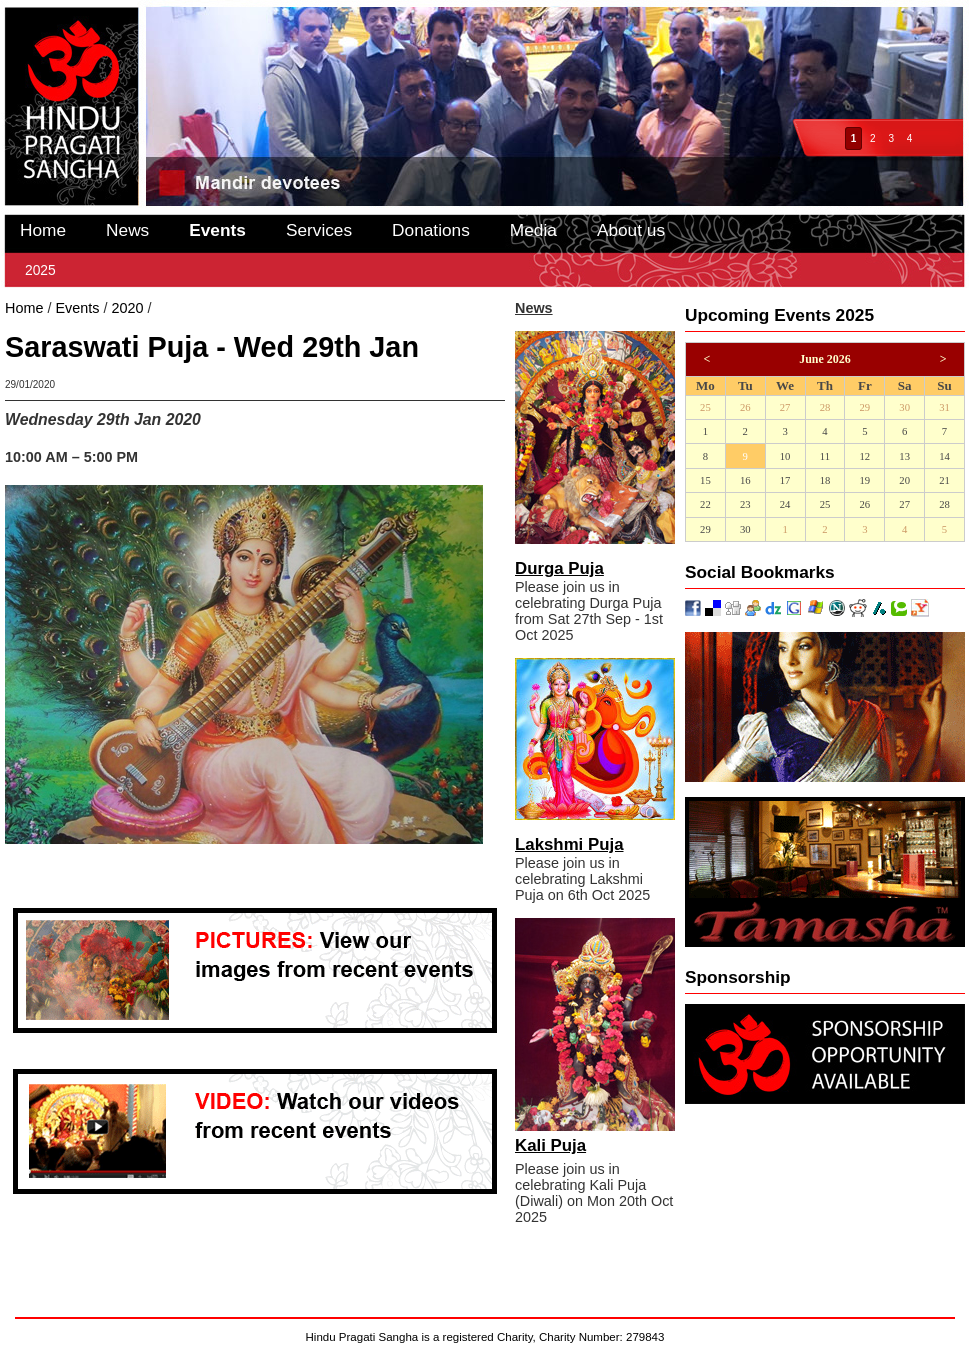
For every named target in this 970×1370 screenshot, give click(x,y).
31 (944, 407)
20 (904, 480)
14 (944, 456)
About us (631, 230)
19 (864, 480)
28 (825, 407)
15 (705, 480)
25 (705, 407)
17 (785, 480)
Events (217, 230)
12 (864, 456)
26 (745, 407)
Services (319, 230)
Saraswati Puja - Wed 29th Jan (253, 308)
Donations (431, 230)
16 (745, 480)
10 (785, 456)
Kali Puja (550, 1145)
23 (745, 504)
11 (825, 456)
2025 (40, 270)
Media (533, 230)
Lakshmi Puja (569, 844)
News (127, 230)
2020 (127, 308)
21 (944, 480)
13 (904, 456)
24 (785, 504)
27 (785, 407)
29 (864, 407)
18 (825, 480)
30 (904, 407)
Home (43, 230)
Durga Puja (559, 568)
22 (705, 504)
